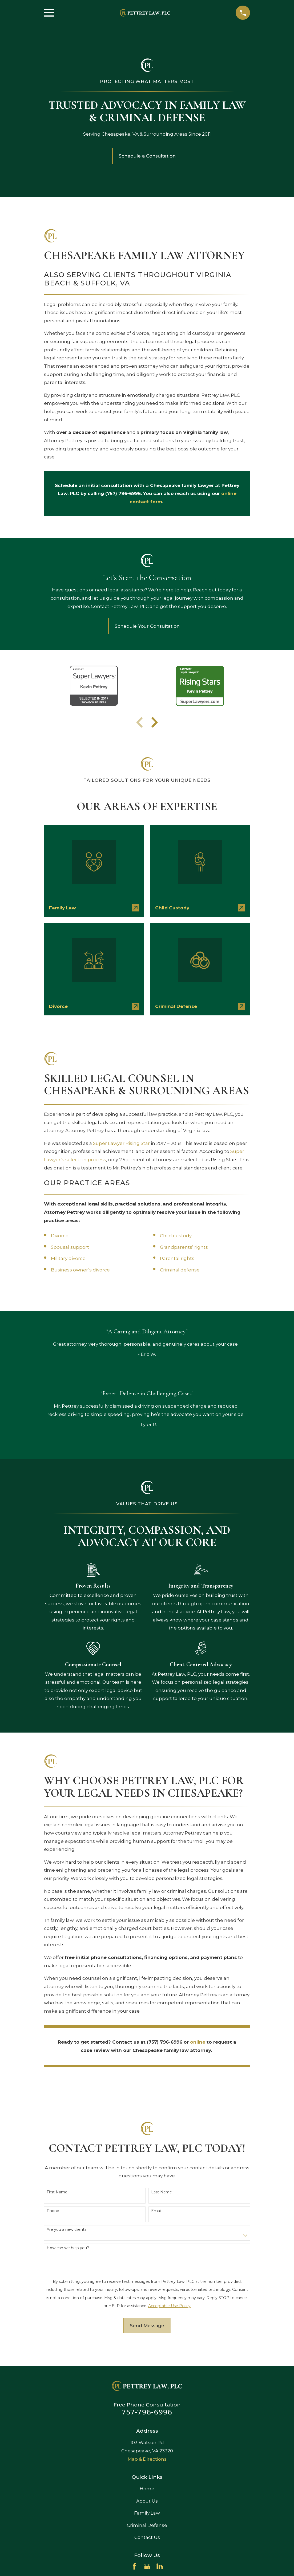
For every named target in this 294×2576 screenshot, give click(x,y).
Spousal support (70, 1247)
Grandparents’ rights (184, 1247)
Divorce (60, 1235)
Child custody (176, 1235)
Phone (53, 2211)
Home (147, 2488)
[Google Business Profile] (147, 2566)
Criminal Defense (147, 2525)
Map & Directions (147, 2459)
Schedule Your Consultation (147, 626)
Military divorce (68, 1258)
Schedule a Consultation (147, 156)
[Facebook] (134, 2566)
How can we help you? (68, 2248)
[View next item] (154, 722)
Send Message (147, 2325)
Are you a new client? (67, 2229)
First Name (57, 2192)
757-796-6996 (147, 2412)
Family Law (147, 2513)
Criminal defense (180, 1270)
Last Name (161, 2192)
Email (156, 2211)
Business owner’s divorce (80, 1270)
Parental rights (177, 1258)
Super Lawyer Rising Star (121, 1143)
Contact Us (147, 2537)
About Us (147, 2501)
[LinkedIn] (159, 2566)
